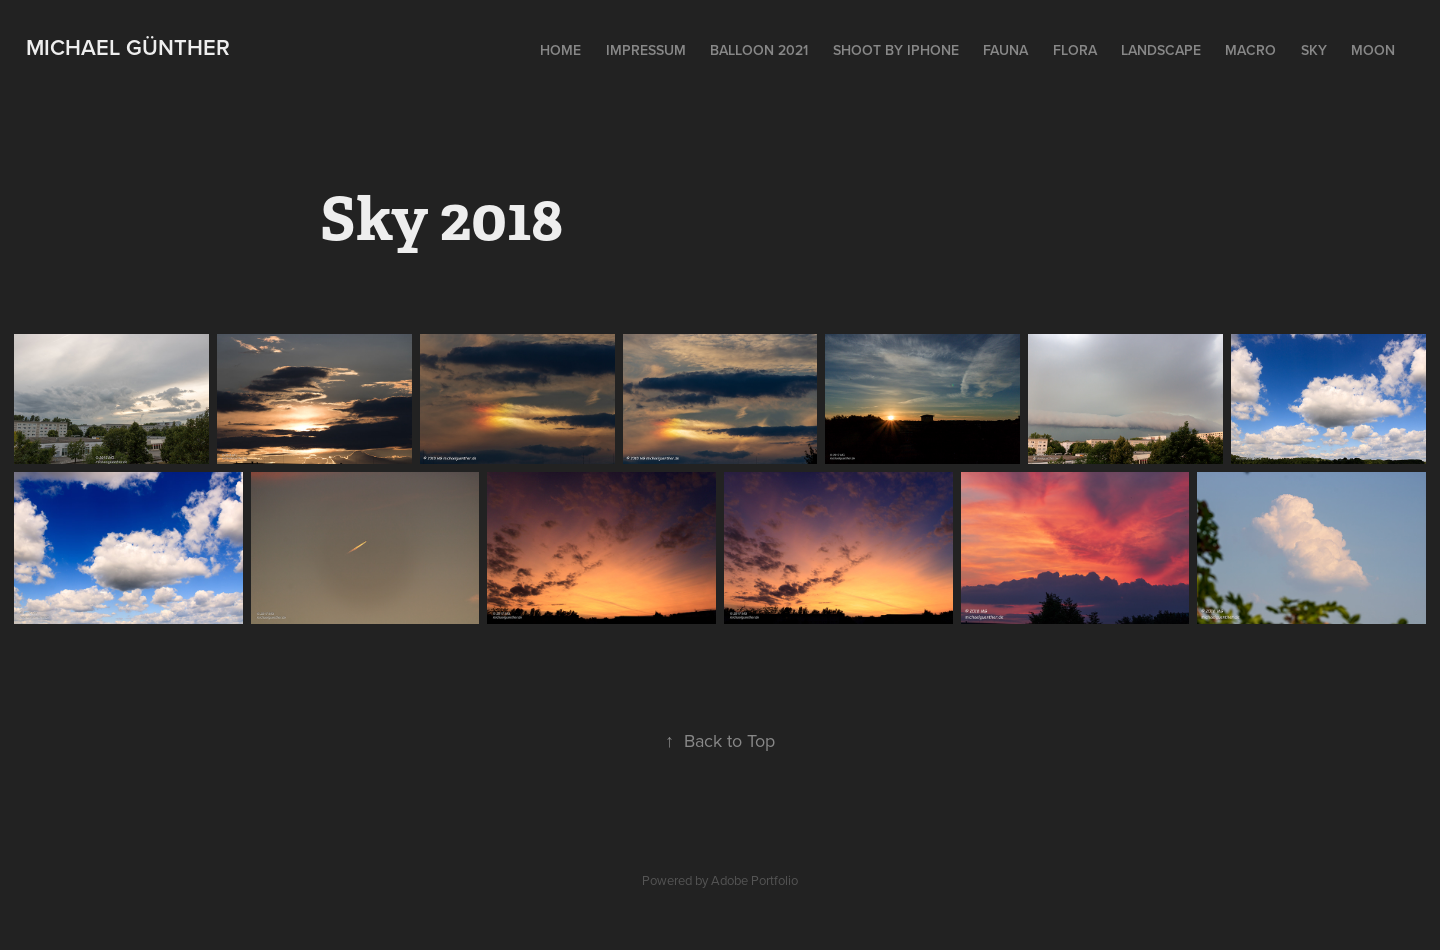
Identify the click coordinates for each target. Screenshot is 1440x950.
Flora (1075, 50)
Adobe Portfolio (754, 880)
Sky (1314, 50)
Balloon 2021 (759, 50)
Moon (1373, 50)
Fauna (1005, 50)
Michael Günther (128, 47)
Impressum (646, 50)
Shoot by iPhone (896, 50)
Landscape (1161, 50)
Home (560, 50)
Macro (1250, 50)
